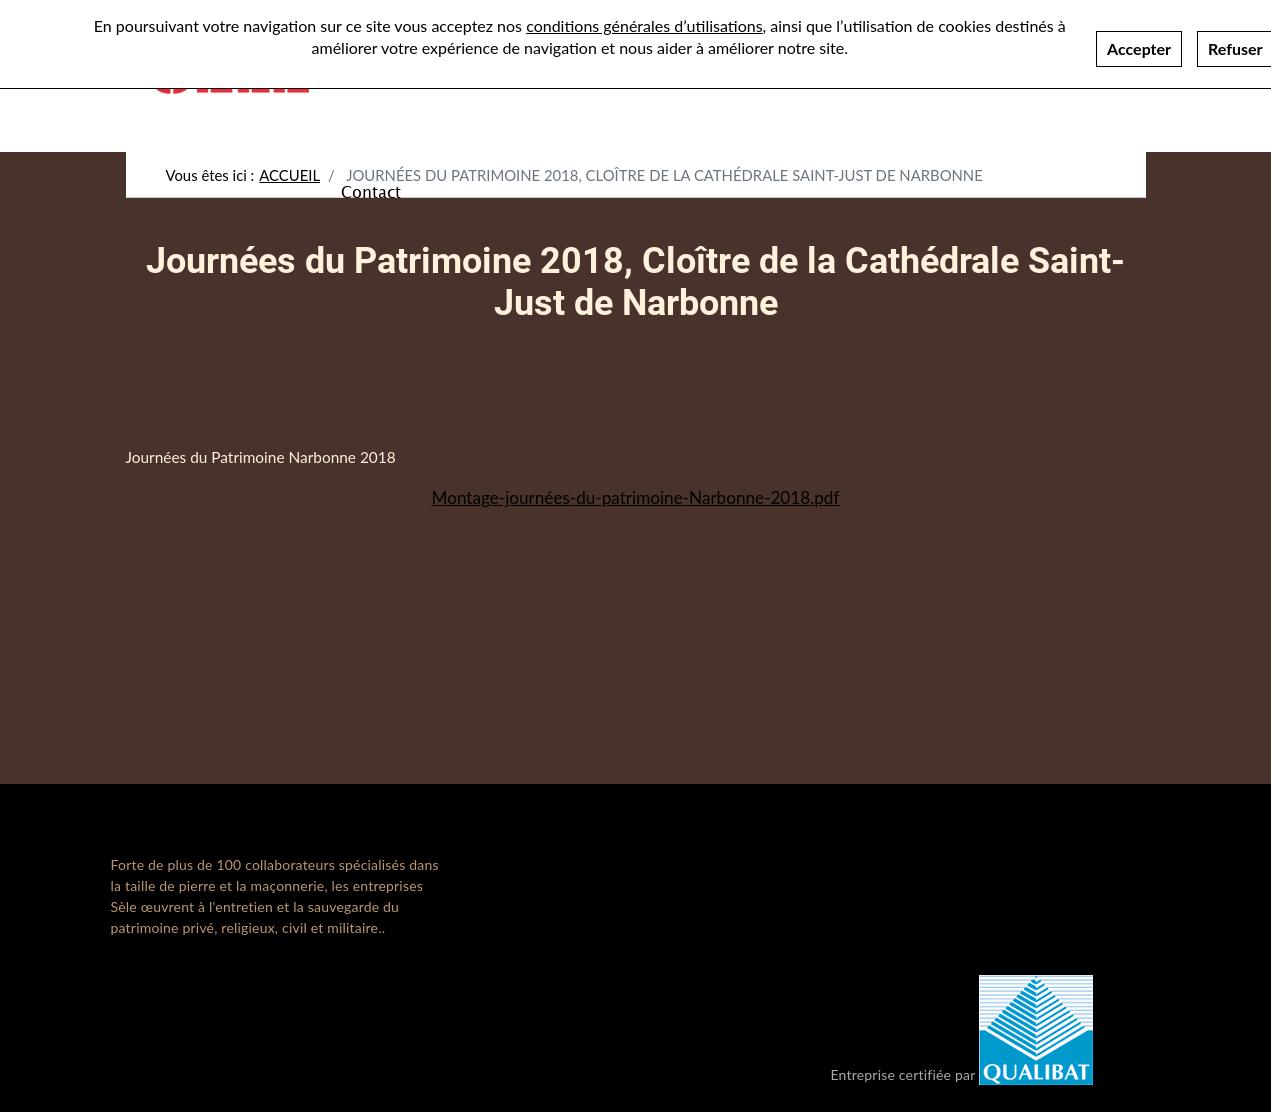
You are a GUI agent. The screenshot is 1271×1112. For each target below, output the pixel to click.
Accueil (289, 175)
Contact (371, 191)
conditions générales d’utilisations (644, 15)
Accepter (1139, 38)
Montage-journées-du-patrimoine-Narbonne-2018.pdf (636, 497)
